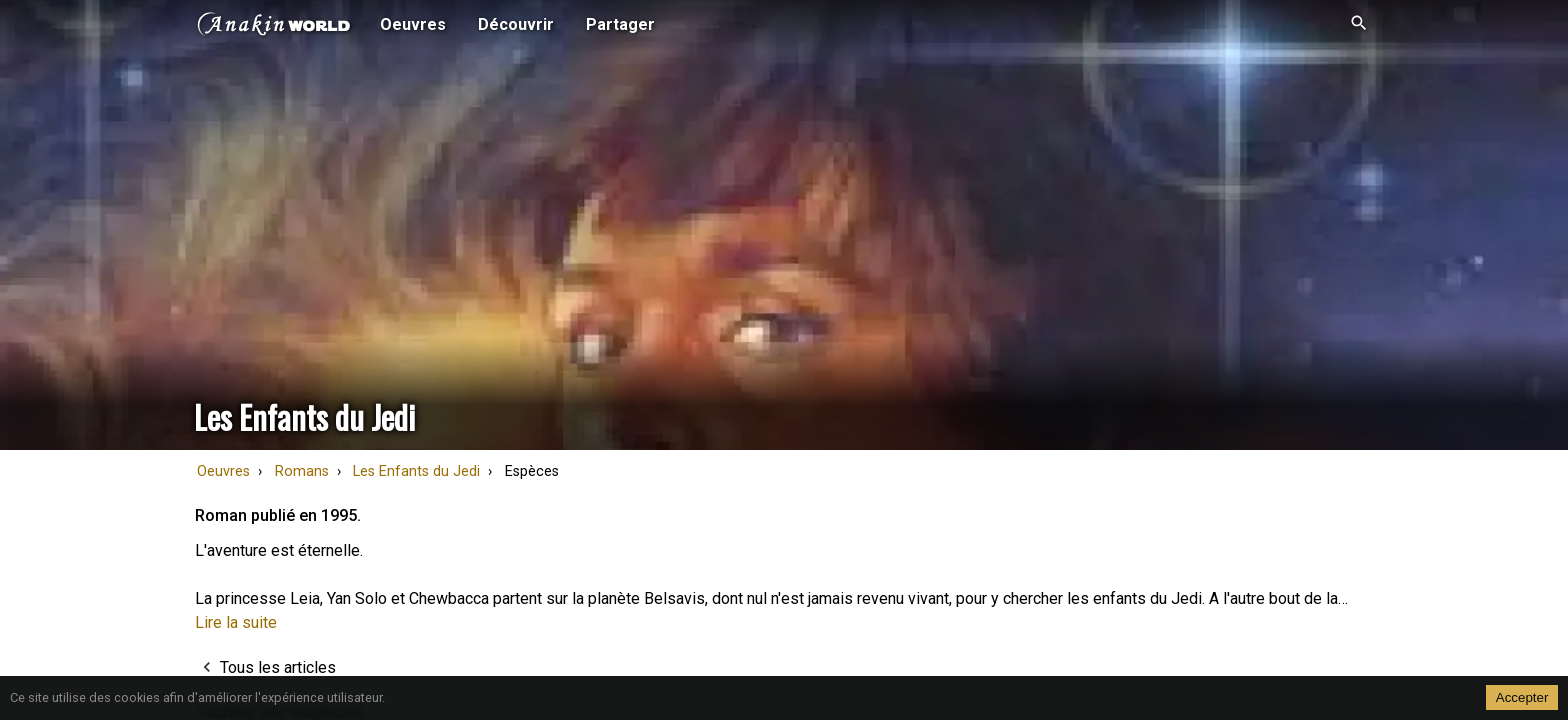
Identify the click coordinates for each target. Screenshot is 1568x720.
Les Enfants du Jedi (416, 471)
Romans (302, 471)
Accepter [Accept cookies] (1522, 697)
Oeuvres (223, 471)
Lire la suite (236, 622)
